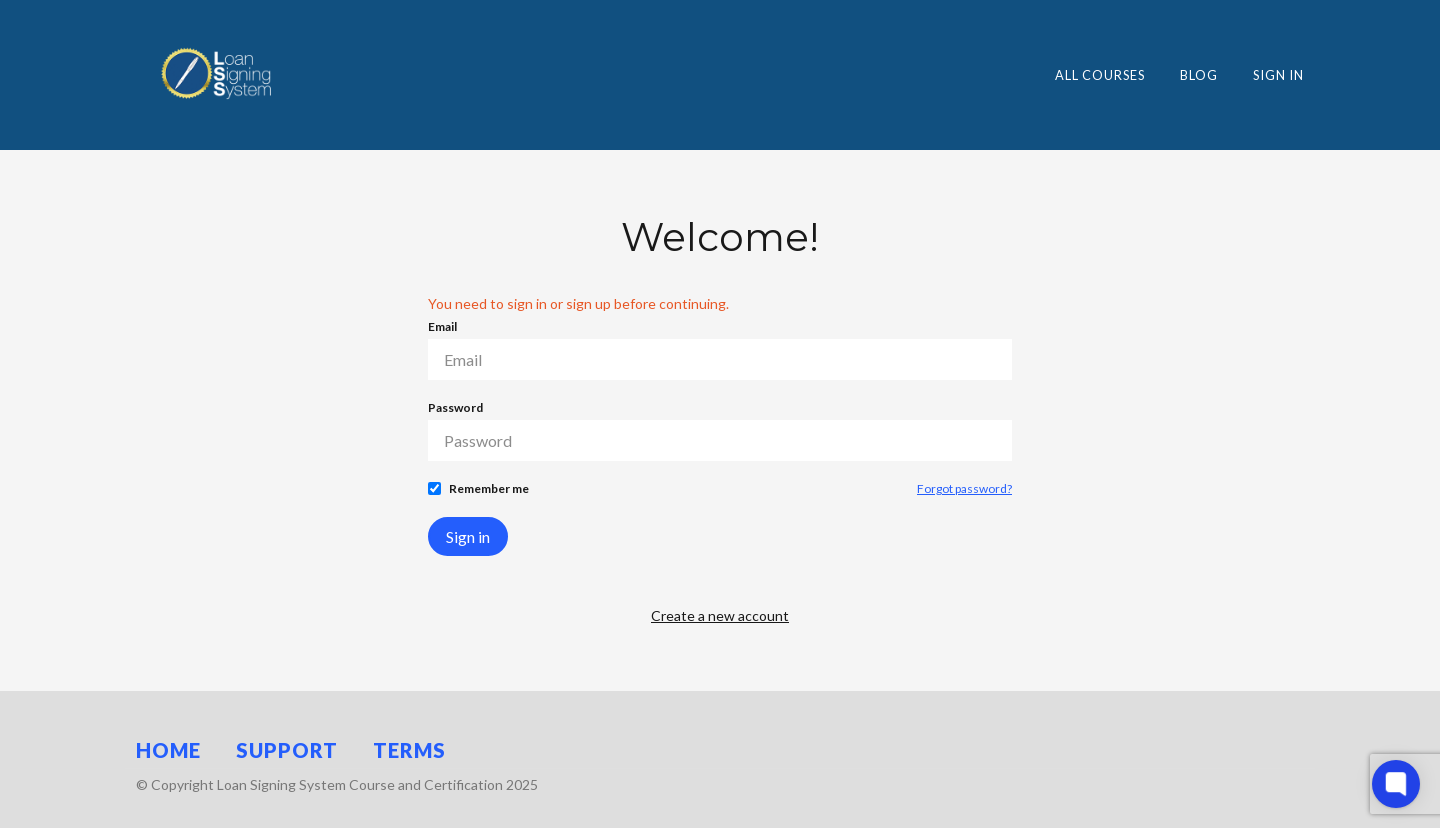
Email (442, 326)
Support (287, 750)
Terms (409, 750)
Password (455, 407)
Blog (1199, 75)
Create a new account (720, 615)
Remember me (489, 488)
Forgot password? (964, 488)
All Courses (1100, 75)
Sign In (1278, 75)
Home (168, 750)
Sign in (468, 536)
